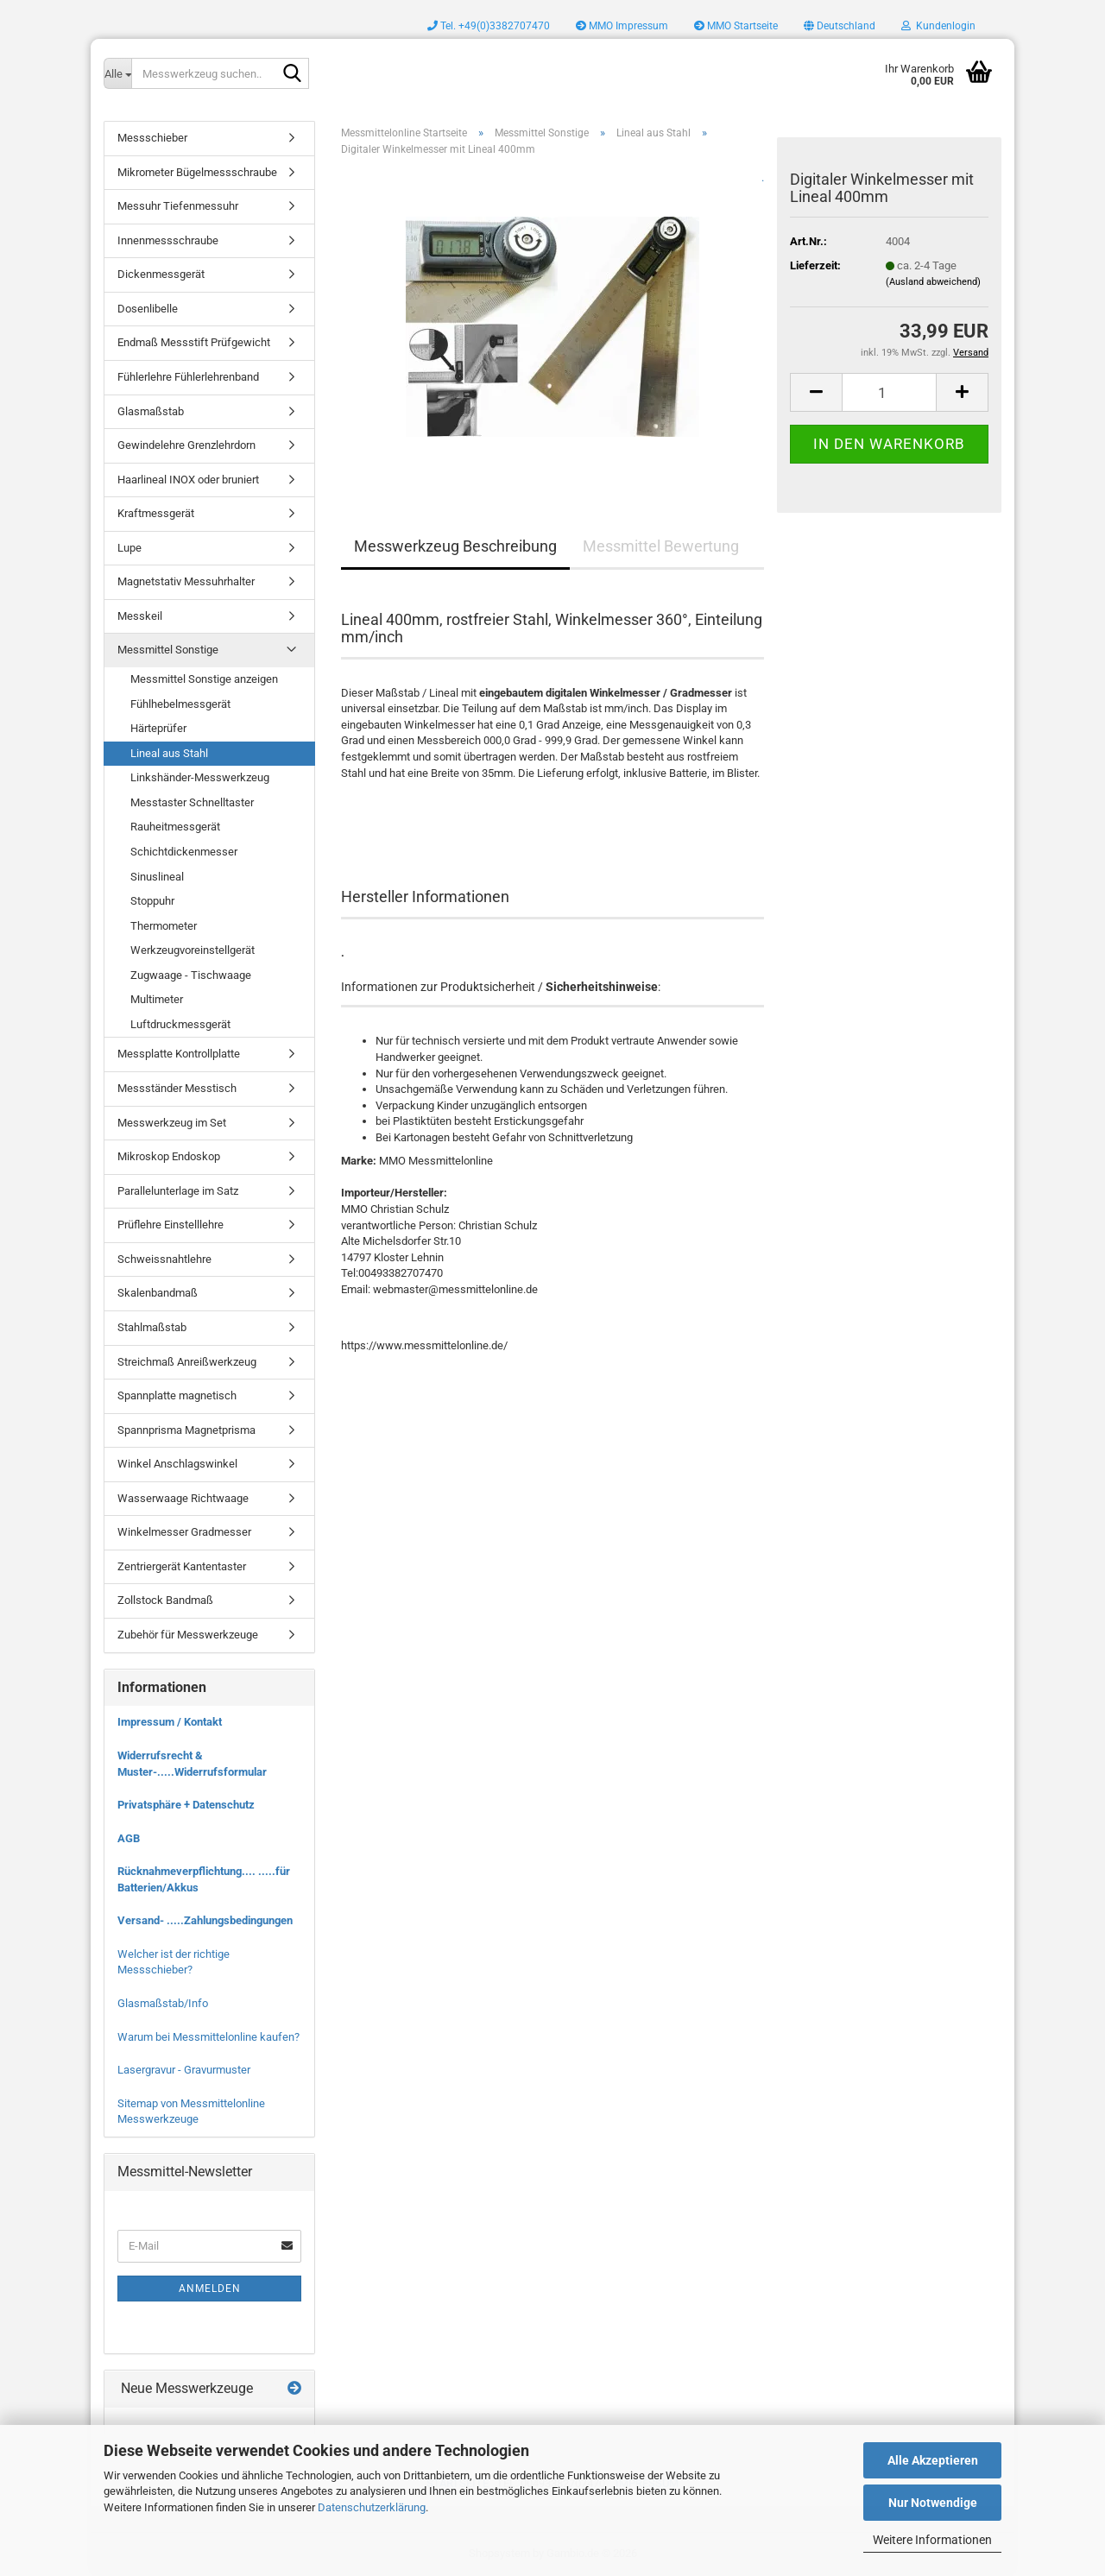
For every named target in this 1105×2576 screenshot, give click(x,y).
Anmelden (210, 2288)
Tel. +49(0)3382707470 (488, 26)
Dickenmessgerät (161, 274)
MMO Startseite (736, 26)
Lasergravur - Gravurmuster (183, 2069)
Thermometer (163, 925)
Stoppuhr (152, 900)
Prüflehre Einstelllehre (170, 1224)
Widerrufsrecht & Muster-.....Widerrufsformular (192, 1763)
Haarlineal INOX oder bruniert (188, 479)
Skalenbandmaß (157, 1292)
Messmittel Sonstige (167, 649)
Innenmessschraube (167, 240)
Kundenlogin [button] (938, 26)
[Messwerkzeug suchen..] (117, 73)
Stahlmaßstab (151, 1327)
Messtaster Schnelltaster (192, 802)
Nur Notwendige (932, 2503)
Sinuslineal (157, 876)
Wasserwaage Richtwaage (183, 1498)
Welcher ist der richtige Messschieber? (173, 1962)
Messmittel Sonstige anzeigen (204, 678)
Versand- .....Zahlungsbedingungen (205, 1920)
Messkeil (139, 615)
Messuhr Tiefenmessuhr (177, 205)
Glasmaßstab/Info (162, 2003)
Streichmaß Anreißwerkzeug (186, 1361)
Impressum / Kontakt (169, 1721)
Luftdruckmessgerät (180, 1024)
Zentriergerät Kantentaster (181, 1566)
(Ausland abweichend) (933, 281)
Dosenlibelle (147, 308)
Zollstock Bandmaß (165, 1600)
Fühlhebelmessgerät (180, 704)
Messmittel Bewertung (661, 546)
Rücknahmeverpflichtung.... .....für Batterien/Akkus (203, 1879)
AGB (128, 1838)
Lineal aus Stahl (169, 753)
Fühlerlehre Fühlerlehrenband (188, 376)
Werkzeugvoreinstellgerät (192, 950)
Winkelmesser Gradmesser (184, 1531)
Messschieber (152, 137)
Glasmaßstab (150, 411)
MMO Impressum (622, 26)
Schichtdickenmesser (183, 851)
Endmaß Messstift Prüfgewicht (193, 342)
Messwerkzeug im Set (171, 1122)
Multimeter (156, 999)
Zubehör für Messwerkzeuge (187, 1634)
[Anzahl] (889, 392)
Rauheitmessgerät (175, 826)
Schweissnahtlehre (164, 1259)
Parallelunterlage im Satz (177, 1190)
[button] (839, 26)
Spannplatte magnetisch (177, 1395)
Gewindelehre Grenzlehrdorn (186, 445)
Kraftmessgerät (155, 513)
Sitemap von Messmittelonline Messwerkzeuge (191, 2111)
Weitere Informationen (932, 2540)
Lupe (129, 547)
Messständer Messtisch (177, 1088)
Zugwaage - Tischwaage (190, 975)
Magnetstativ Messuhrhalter (186, 581)
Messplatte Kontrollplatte (178, 1053)
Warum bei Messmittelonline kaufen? (208, 2036)
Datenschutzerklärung (372, 2507)
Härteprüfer (158, 728)
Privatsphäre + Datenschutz (186, 1804)
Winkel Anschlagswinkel (177, 1463)
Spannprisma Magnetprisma (186, 1430)
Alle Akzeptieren (932, 2460)
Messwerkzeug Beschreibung (455, 546)
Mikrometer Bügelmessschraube (197, 172)
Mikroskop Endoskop (168, 1156)
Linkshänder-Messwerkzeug (199, 777)
